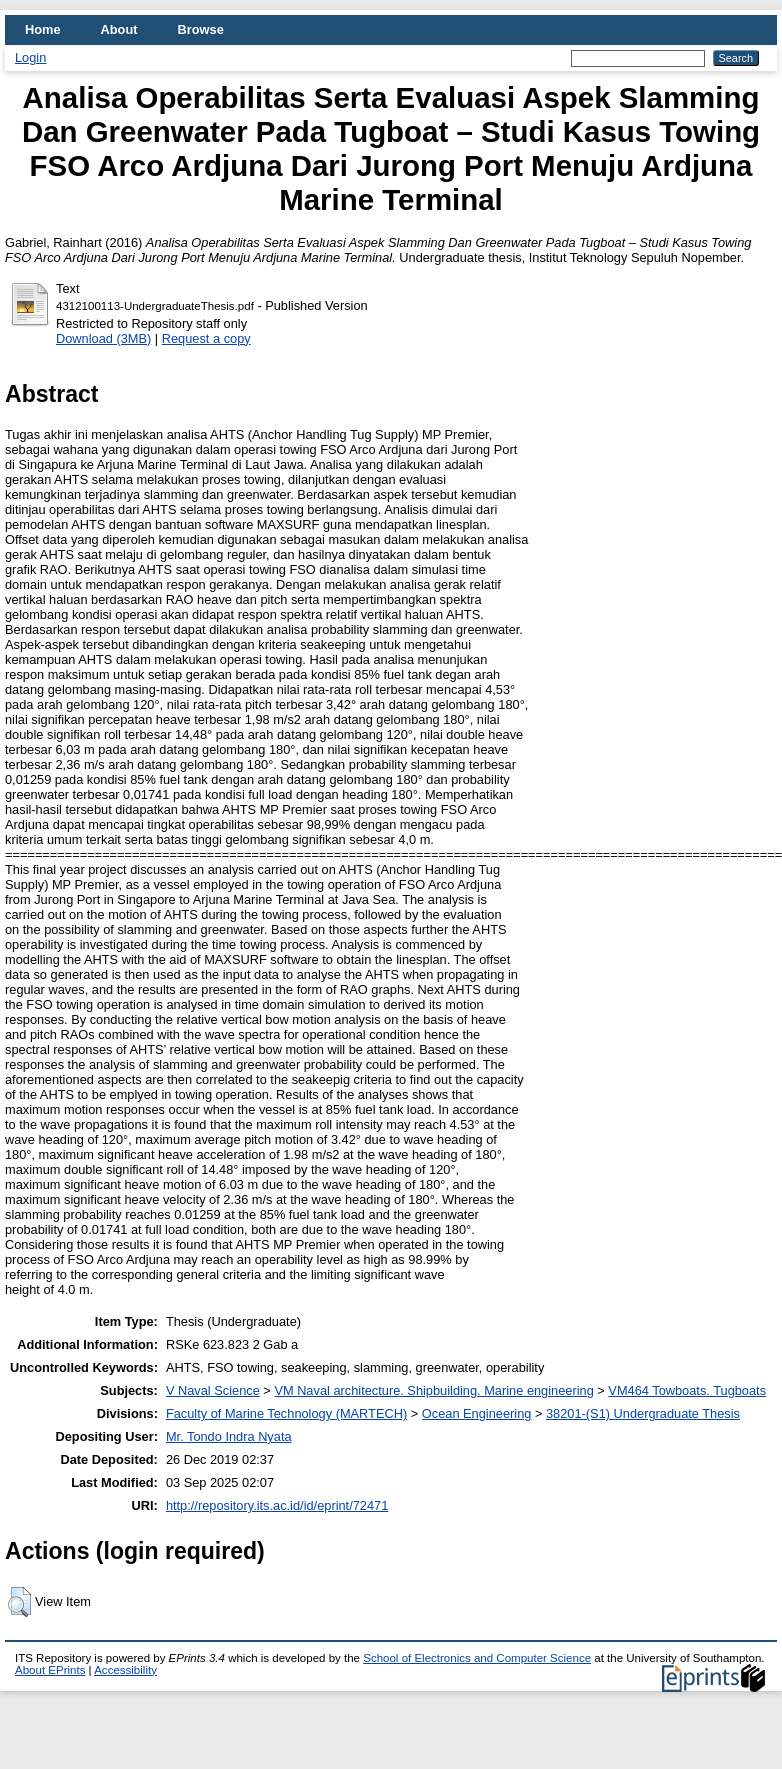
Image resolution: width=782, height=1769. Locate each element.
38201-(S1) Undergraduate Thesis (643, 1413)
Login (30, 57)
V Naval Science (213, 1390)
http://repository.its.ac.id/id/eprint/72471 (277, 1505)
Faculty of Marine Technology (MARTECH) (286, 1413)
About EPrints (50, 1670)
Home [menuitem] (43, 29)
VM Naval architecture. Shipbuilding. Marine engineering (433, 1390)
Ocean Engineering (477, 1413)
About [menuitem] (119, 29)
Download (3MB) (103, 338)
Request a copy (206, 338)
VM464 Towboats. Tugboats (687, 1390)
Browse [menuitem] (201, 29)
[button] (19, 1602)
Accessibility (125, 1670)
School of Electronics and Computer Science (477, 1658)
